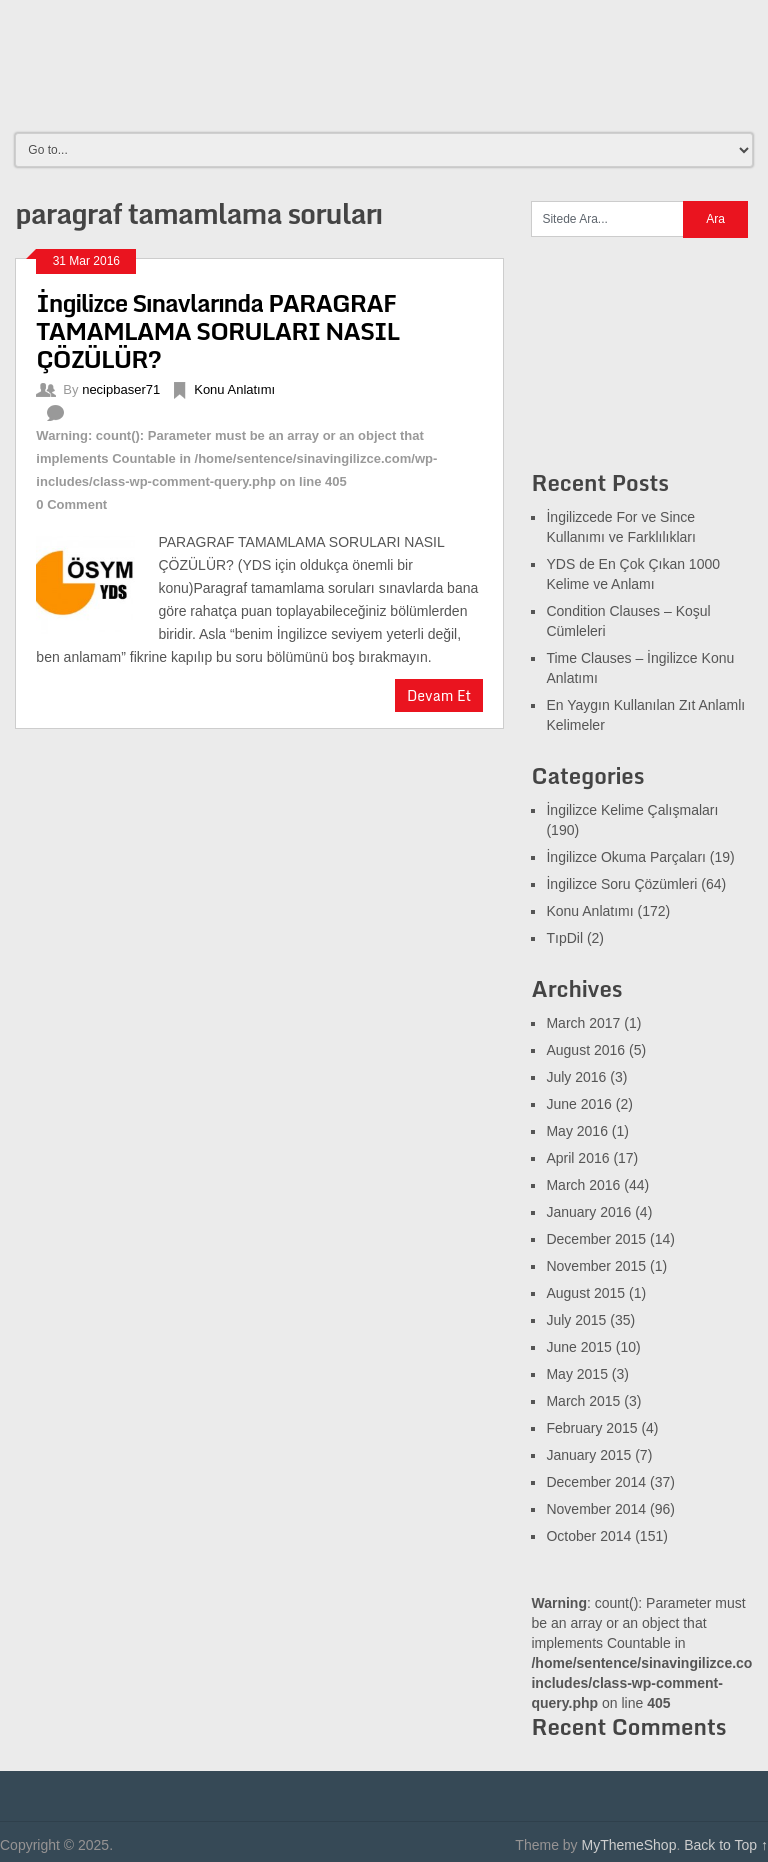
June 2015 (578, 1347)
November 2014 (596, 1509)
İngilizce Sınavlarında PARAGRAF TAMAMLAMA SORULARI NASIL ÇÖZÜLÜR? (217, 330)
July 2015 (576, 1320)
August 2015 (585, 1293)
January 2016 (588, 1212)
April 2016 (577, 1158)
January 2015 (588, 1455)
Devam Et (439, 695)
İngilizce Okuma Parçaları (626, 857)
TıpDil (564, 938)
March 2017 (583, 1023)
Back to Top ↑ (726, 1845)
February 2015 (591, 1428)
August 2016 (585, 1050)
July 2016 (576, 1077)
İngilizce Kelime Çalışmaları (632, 810)
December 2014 (596, 1482)
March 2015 (583, 1401)
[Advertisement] (389, 65)
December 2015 (596, 1239)
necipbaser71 (121, 389)
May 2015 (576, 1374)
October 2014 (588, 1536)
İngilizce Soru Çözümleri (621, 884)
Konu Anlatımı (234, 389)
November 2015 (596, 1266)
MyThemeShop (628, 1845)
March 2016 (583, 1185)
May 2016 (576, 1131)
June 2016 (578, 1104)
